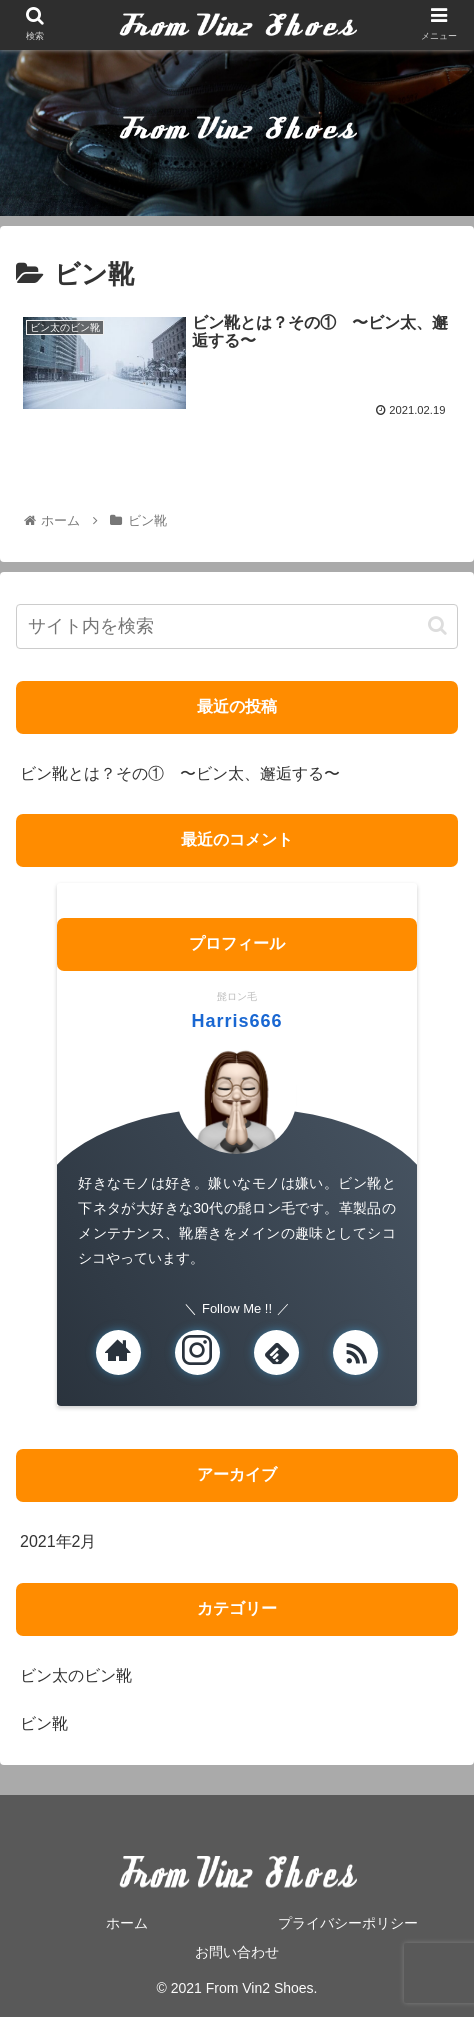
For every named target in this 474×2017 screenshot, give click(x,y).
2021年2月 (58, 1541)
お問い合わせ (237, 1952)
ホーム (127, 1923)
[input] (237, 626)
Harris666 (236, 1021)
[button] (437, 625)
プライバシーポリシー (348, 1923)
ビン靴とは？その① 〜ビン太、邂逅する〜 (180, 773)
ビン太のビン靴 (76, 1675)
